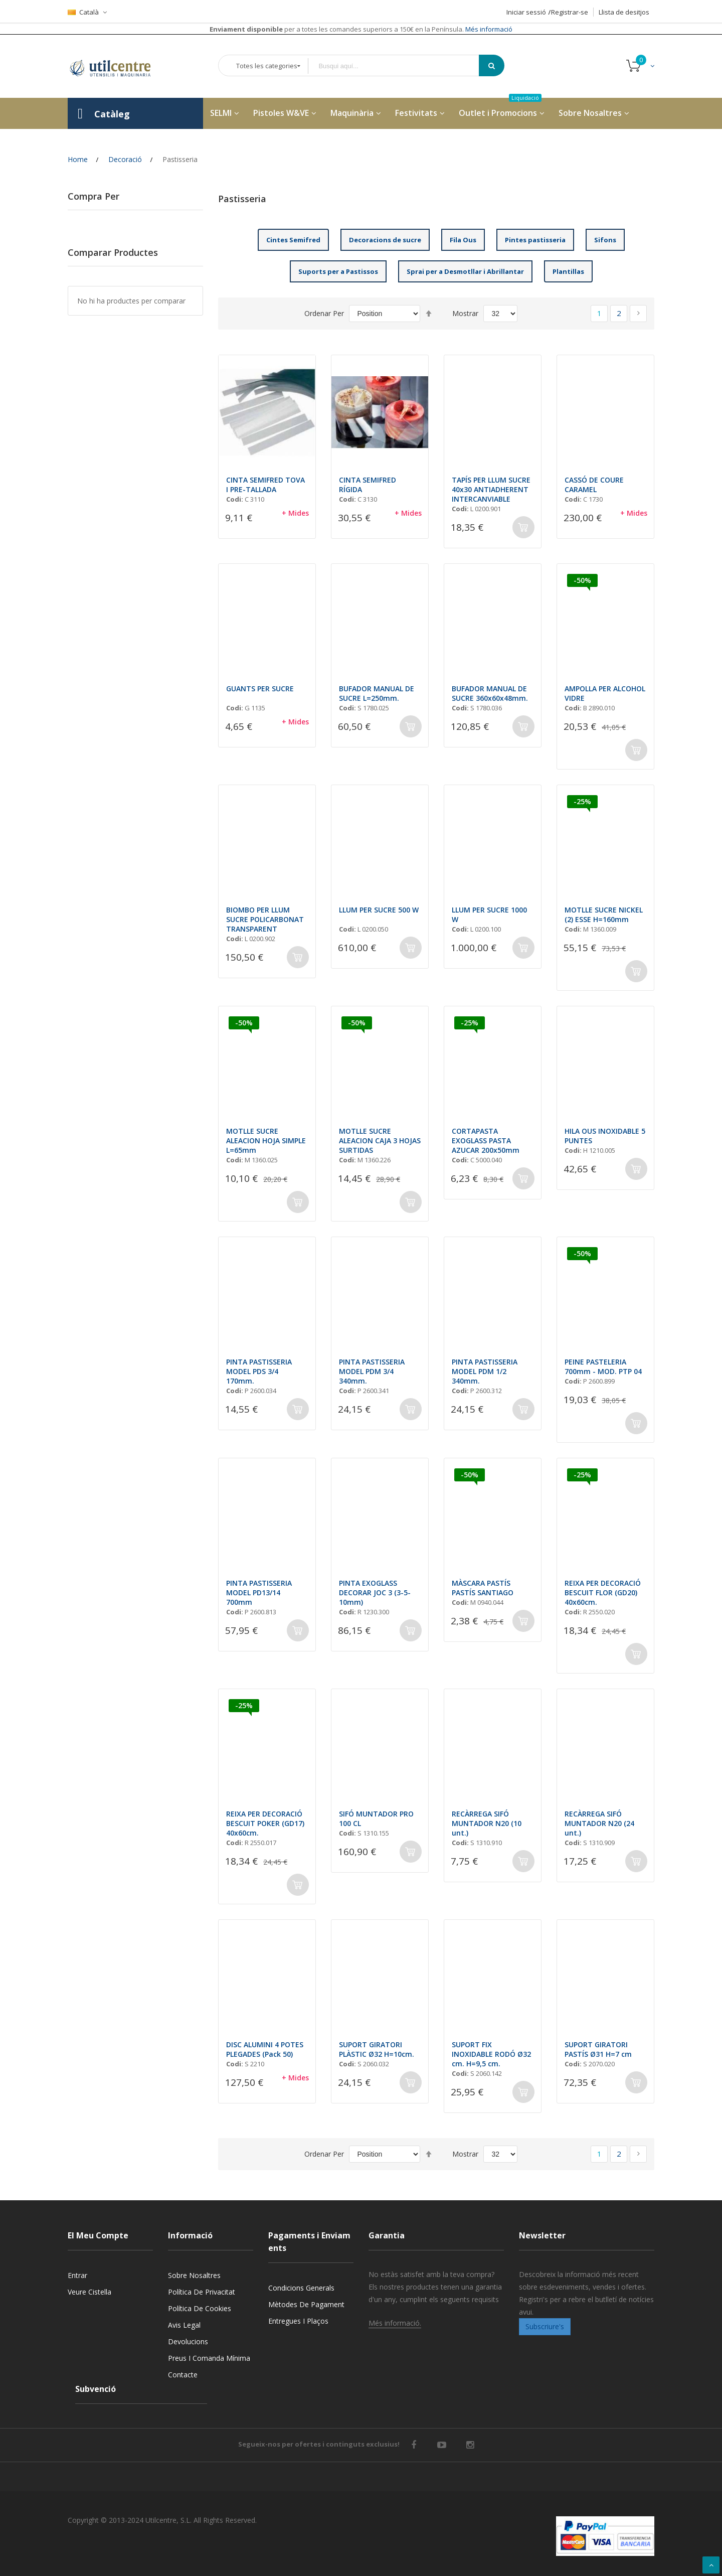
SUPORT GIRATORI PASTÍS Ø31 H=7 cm (598, 2049)
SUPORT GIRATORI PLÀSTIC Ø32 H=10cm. (376, 2049)
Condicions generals (301, 2288)
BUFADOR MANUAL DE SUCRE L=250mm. (376, 693)
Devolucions (188, 2341)
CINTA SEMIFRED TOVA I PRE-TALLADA (265, 484)
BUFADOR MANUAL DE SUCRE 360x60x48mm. (490, 693)
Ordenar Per (324, 313)
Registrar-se (569, 12)
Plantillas (568, 271)
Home (78, 159)
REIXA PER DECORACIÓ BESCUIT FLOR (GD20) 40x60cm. (603, 1592)
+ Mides (295, 513)
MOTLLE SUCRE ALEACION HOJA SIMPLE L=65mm (266, 1140)
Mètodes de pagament (306, 2304)
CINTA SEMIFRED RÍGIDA (367, 484)
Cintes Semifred (293, 239)
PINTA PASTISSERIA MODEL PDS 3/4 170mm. (259, 1371)
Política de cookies (199, 2308)
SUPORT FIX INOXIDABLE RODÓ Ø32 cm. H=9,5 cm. (491, 2054)
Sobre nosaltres (194, 2275)
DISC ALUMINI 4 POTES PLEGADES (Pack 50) (264, 2049)
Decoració (125, 159)
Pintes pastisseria (535, 239)
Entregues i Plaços (298, 2321)
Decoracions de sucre (385, 239)
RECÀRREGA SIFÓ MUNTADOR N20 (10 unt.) (486, 1823)
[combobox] (400, 66)
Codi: (234, 499)
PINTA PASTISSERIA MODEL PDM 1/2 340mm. (484, 1371)
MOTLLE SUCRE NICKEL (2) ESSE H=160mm (604, 914)
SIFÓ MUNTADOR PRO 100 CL (376, 1818)
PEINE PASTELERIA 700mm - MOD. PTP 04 (603, 1366)
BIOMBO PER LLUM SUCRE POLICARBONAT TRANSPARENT (265, 919)
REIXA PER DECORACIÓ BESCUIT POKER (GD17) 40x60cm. (265, 1823)
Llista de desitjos (624, 12)
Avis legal (184, 2325)
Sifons (605, 239)
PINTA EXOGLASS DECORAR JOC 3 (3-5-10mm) (375, 1592)
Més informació (488, 29)
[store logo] (118, 66)
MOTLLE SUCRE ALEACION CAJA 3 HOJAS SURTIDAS (380, 1140)
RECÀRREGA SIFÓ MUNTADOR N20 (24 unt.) (599, 1823)
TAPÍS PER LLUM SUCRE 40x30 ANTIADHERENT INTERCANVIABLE (491, 489)
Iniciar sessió (526, 12)
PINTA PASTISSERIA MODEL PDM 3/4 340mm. (372, 1371)
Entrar (77, 2275)
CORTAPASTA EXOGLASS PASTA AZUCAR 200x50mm (485, 1140)
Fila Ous (463, 239)
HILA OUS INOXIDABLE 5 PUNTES (605, 1135)
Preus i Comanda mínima (209, 2358)
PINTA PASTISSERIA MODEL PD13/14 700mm (259, 1592)
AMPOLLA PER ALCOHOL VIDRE (605, 693)
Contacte (183, 2374)
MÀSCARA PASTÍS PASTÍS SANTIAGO (482, 1587)
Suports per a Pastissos (338, 271)
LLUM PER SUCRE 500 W (379, 910)
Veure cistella (89, 2292)
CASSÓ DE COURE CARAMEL (594, 484)
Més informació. (395, 2323)
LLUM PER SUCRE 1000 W (489, 914)
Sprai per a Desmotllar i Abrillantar (465, 271)
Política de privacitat (201, 2292)
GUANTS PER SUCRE (260, 688)
